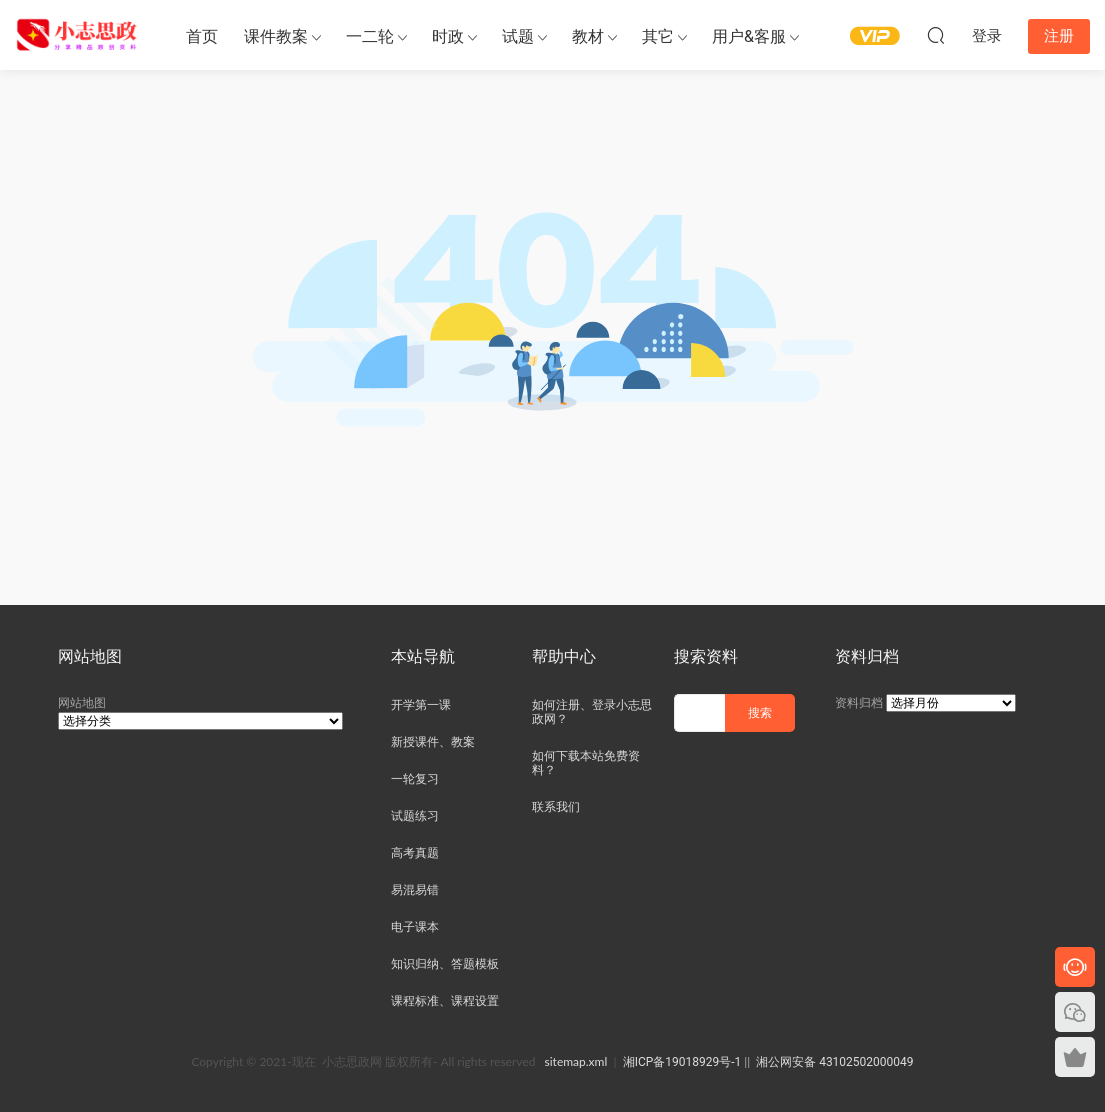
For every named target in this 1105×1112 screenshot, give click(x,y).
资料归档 (859, 703)
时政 (448, 36)
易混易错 (415, 890)
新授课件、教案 (433, 742)
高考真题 (415, 853)
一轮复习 (415, 779)
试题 (518, 36)
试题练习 (415, 816)
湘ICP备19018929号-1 (682, 1062)
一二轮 (370, 36)
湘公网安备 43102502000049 (834, 1062)
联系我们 (556, 807)
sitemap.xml (576, 1061)
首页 (202, 36)
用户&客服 (749, 36)
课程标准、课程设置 (445, 1001)
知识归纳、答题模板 (445, 964)
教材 (588, 36)
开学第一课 (421, 705)
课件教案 (276, 36)
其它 (658, 36)
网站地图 (82, 703)
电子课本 (415, 927)
